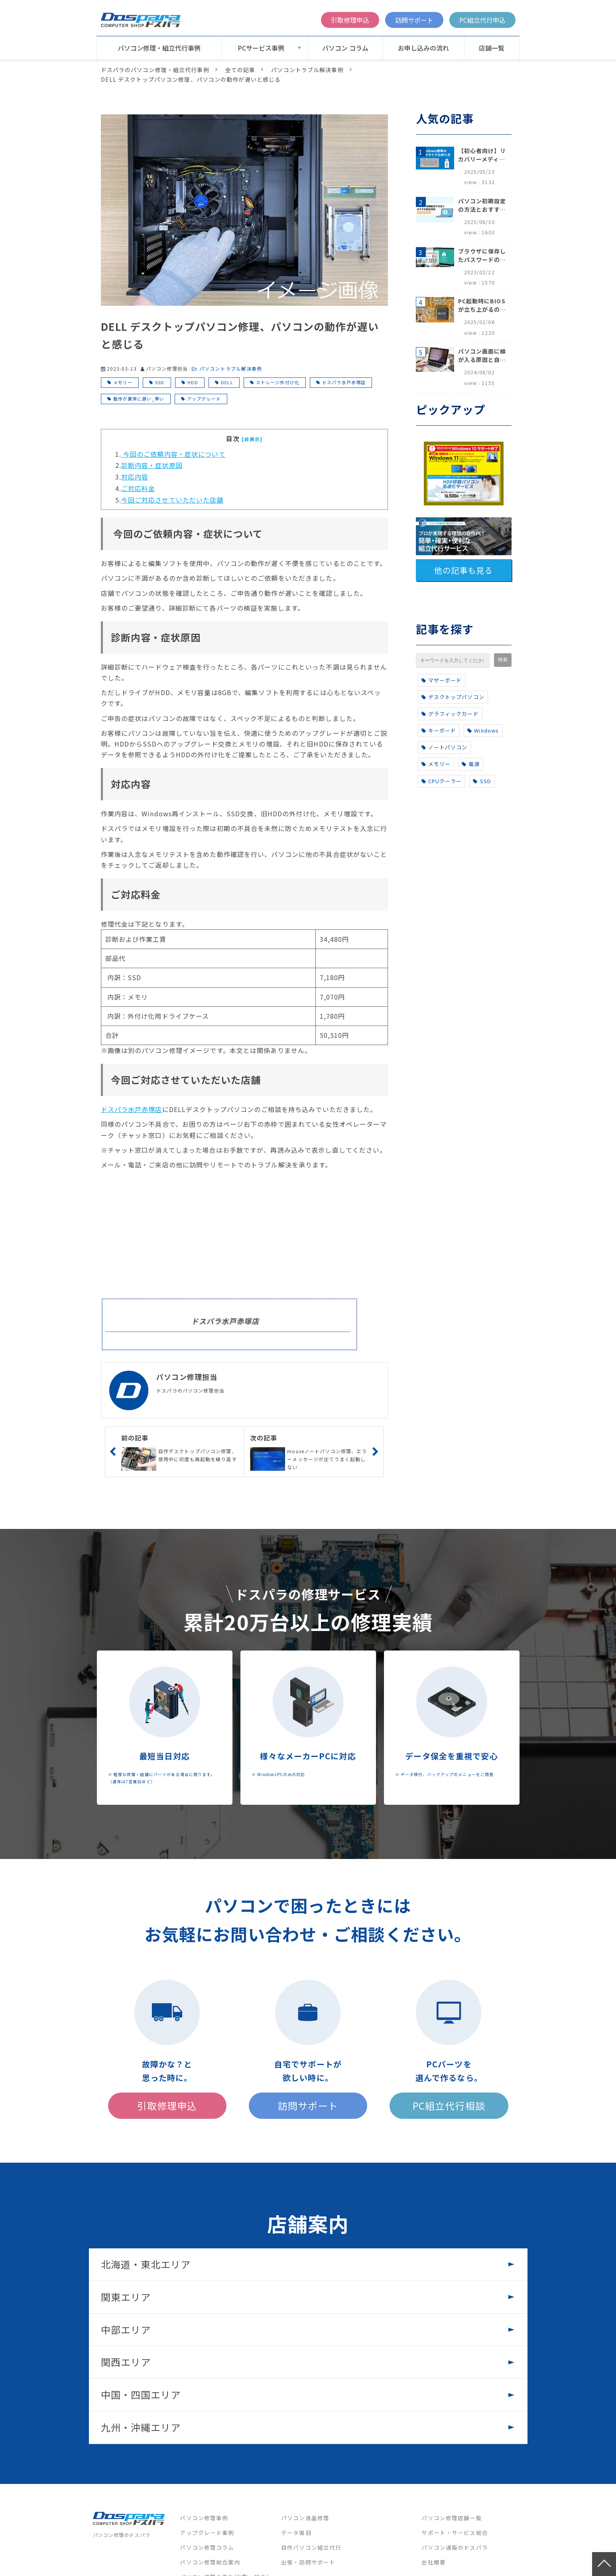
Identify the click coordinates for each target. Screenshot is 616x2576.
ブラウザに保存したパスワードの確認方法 (482, 255)
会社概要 (433, 2562)
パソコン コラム (345, 48)
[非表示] (252, 439)
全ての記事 (240, 70)
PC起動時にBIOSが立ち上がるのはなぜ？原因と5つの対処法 (482, 305)
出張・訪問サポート (308, 2562)
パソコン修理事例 (204, 2518)
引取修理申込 (350, 20)
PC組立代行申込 (482, 20)
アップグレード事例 (207, 2533)
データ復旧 (296, 2533)
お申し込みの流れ (423, 48)
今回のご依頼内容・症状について (173, 454)
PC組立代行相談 (449, 2105)
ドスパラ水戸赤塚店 (344, 382)
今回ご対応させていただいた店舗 (172, 500)
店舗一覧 (491, 48)
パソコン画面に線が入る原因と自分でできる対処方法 (482, 355)
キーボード (439, 730)
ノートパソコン (444, 747)
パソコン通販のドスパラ (454, 2547)
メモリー (122, 382)
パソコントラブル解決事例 (307, 70)
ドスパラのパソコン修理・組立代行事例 (155, 70)
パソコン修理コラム (207, 2547)
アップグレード (204, 398)
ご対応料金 (138, 488)
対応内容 (134, 476)
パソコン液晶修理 (305, 2518)
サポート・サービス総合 (454, 2533)
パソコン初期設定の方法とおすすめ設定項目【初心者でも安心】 (482, 205)
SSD (159, 382)
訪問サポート (414, 20)
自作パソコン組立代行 (311, 2547)
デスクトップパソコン (452, 697)
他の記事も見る (463, 570)
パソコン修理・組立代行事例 (159, 48)
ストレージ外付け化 (277, 382)
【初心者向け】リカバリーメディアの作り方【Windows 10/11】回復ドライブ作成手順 (482, 155)
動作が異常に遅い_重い (138, 398)
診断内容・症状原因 (152, 465)
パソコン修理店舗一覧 (451, 2518)
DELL (227, 382)
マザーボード (441, 680)
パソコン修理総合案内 (210, 2562)
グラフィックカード (450, 713)
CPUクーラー (441, 781)
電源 (471, 764)
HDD (192, 382)
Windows (483, 730)
